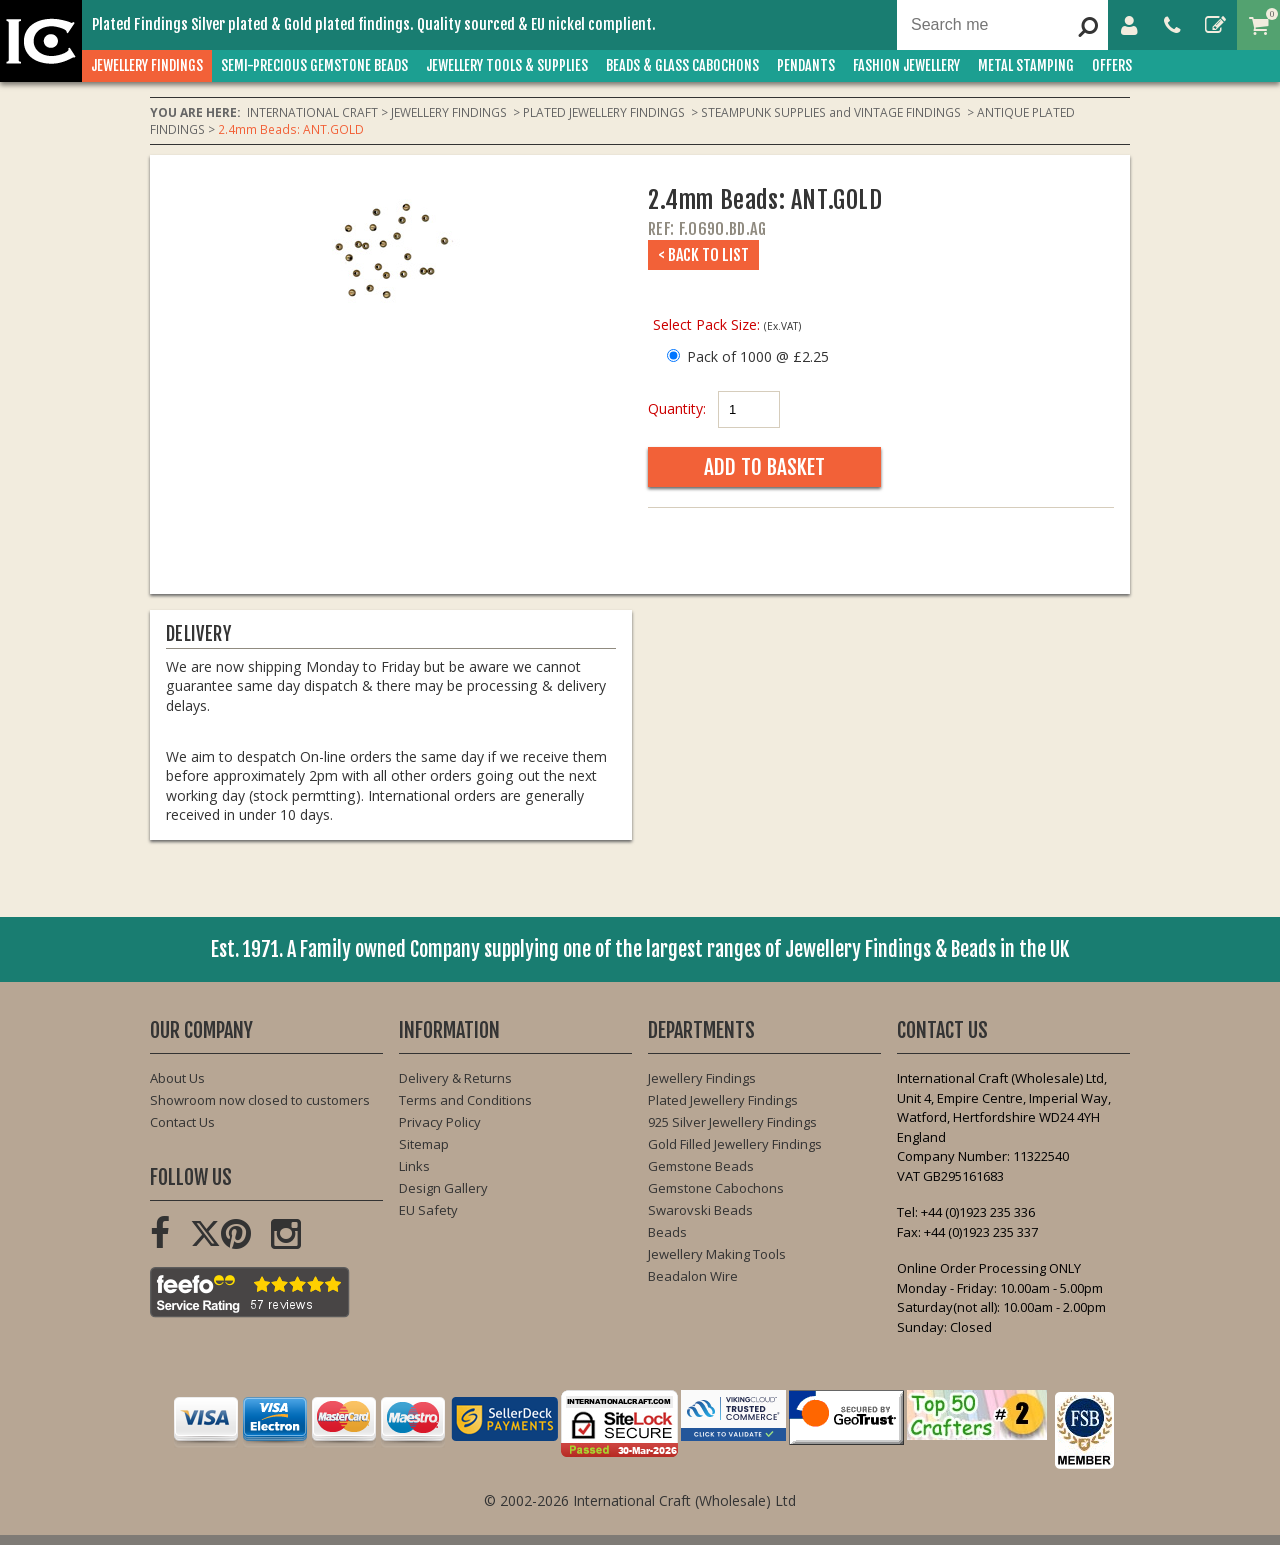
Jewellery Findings (702, 1078)
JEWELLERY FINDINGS (147, 65)
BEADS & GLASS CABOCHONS (682, 65)
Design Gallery (443, 1188)
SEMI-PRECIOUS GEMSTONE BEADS (314, 65)
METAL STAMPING (1026, 65)
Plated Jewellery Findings (723, 1100)
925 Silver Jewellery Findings (732, 1122)
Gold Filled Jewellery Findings (735, 1144)
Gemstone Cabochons (716, 1188)
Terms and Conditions (465, 1100)
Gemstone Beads (701, 1166)
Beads (667, 1232)
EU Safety (428, 1210)
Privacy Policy (440, 1122)
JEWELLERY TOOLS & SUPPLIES (507, 65)
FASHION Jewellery (906, 65)
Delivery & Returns (455, 1078)
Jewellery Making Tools (717, 1254)
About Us (177, 1078)
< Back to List (703, 255)
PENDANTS (806, 65)
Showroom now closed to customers (260, 1100)
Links (414, 1166)
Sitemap (424, 1144)
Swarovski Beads (700, 1210)
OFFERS (1112, 65)
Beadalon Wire (693, 1276)
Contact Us (182, 1122)
